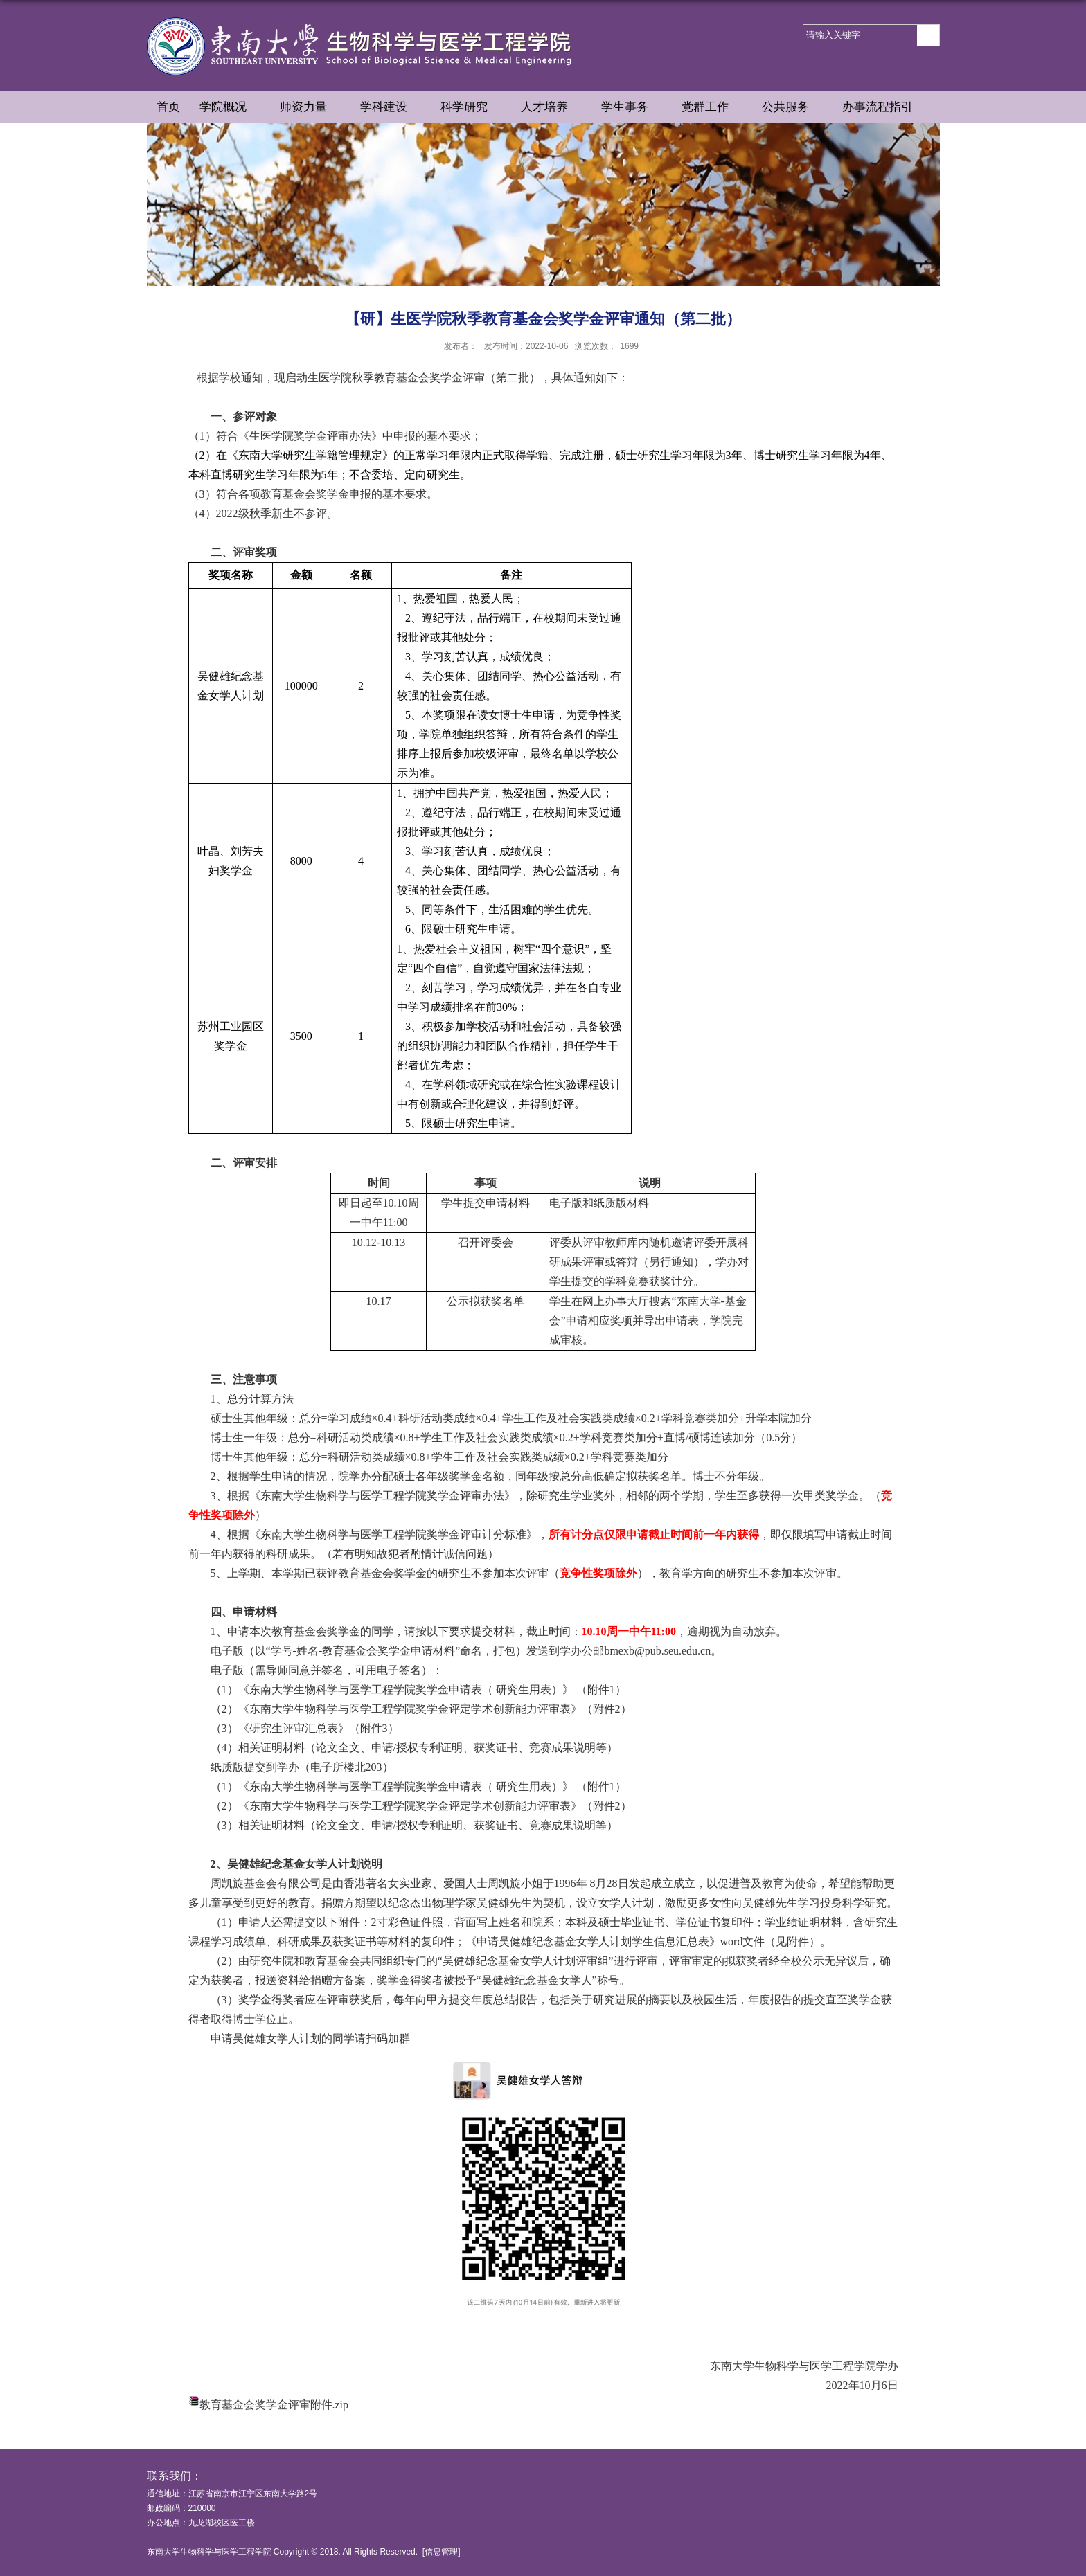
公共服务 (792, 107)
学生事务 (631, 107)
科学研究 (470, 107)
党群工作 (712, 107)
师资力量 (310, 107)
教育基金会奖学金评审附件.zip (274, 2405)
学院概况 (229, 107)
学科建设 (390, 107)
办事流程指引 (884, 107)
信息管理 (441, 2552)
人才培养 (551, 107)
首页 (168, 107)
